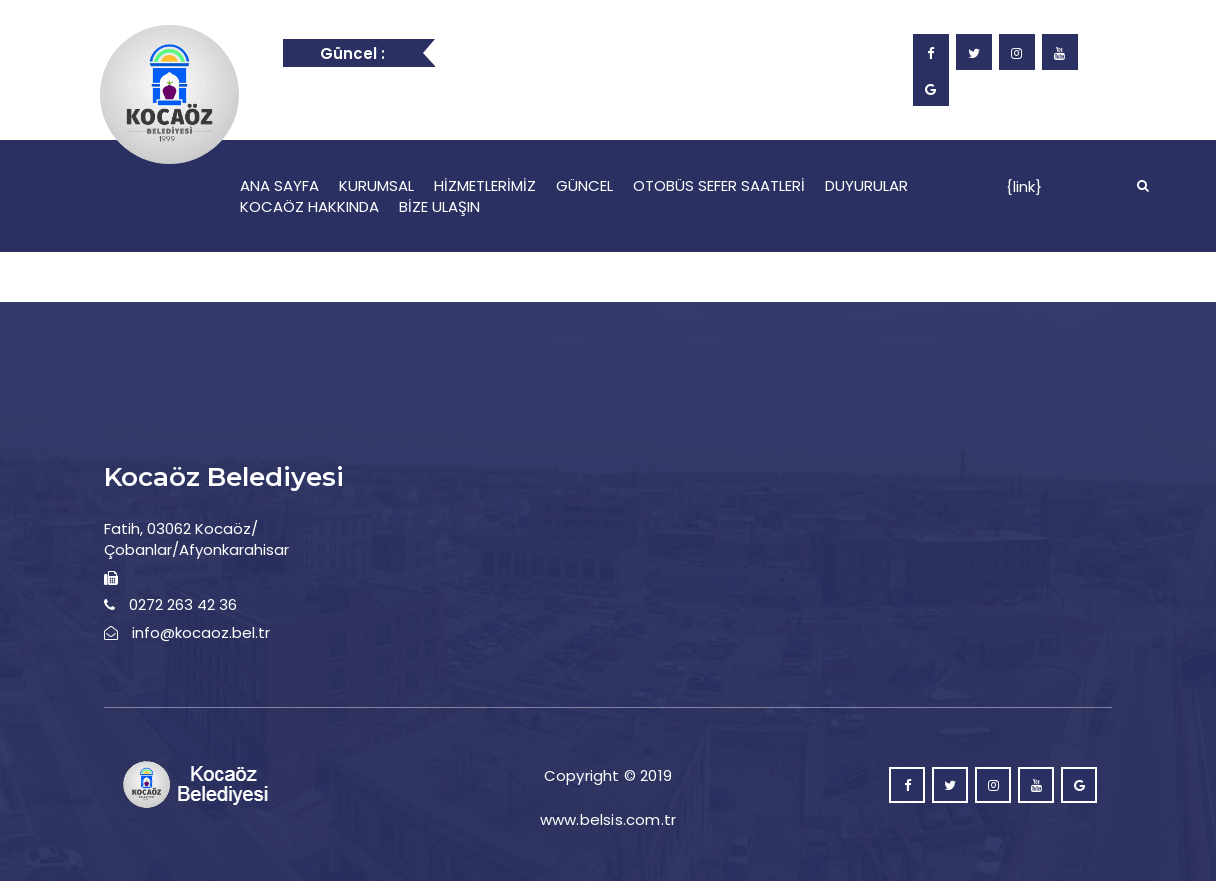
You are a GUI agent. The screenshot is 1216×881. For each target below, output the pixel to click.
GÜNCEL (584, 185)
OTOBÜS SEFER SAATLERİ (719, 185)
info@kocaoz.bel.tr (201, 632)
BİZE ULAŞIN (439, 206)
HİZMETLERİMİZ (485, 185)
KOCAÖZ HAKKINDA (309, 206)
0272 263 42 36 (183, 604)
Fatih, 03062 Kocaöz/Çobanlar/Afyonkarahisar (196, 539)
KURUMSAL (376, 185)
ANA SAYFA (279, 185)
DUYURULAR (866, 185)
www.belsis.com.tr (608, 819)
